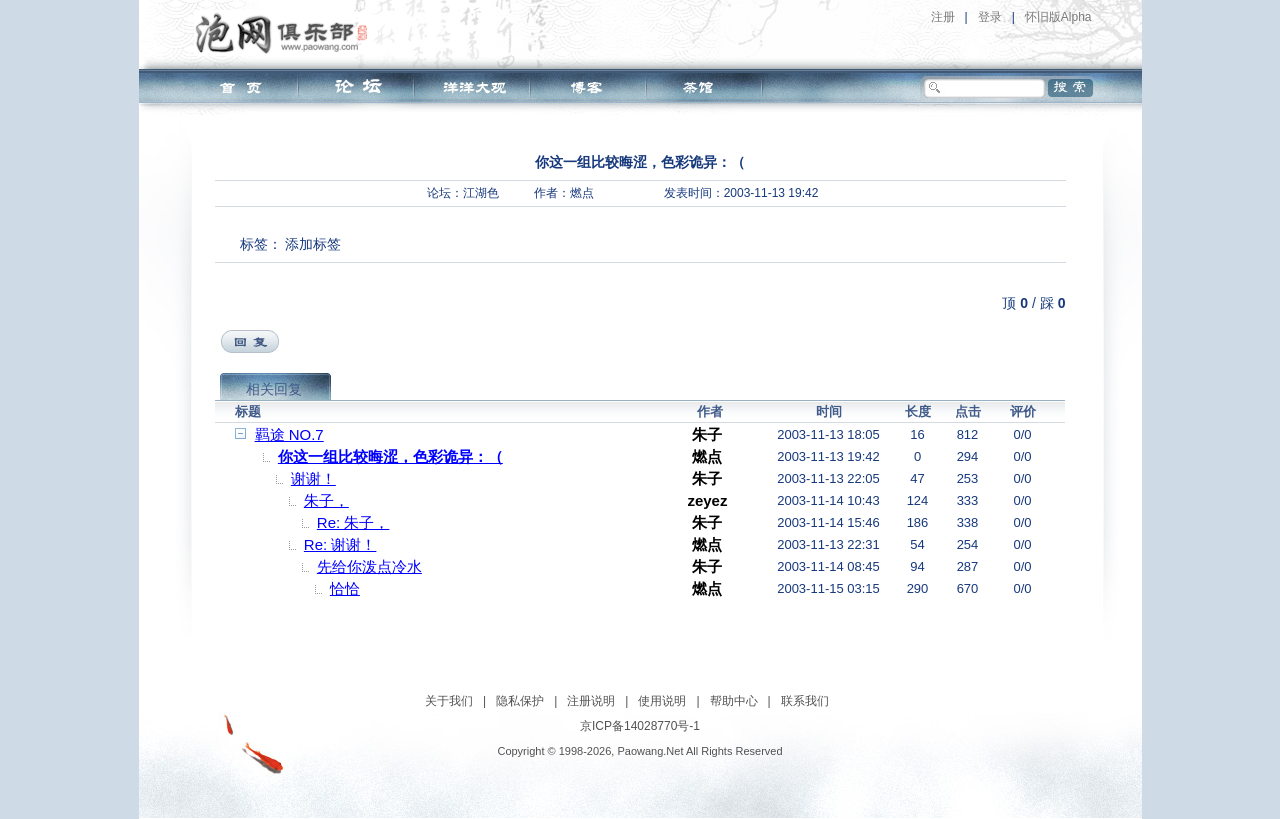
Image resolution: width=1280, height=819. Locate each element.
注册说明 (591, 701)
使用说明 (662, 701)
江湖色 (481, 193)
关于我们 (449, 701)
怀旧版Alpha (1058, 17)
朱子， (326, 500)
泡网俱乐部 (286, 33)
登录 (990, 17)
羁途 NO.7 (289, 434)
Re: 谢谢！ (340, 544)
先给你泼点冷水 (369, 566)
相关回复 (274, 389)
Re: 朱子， (353, 522)
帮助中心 (734, 701)
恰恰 (345, 588)
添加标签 (313, 244)
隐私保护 (520, 701)
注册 (943, 17)
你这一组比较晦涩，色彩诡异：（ (390, 456)
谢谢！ (313, 478)
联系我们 (805, 701)
